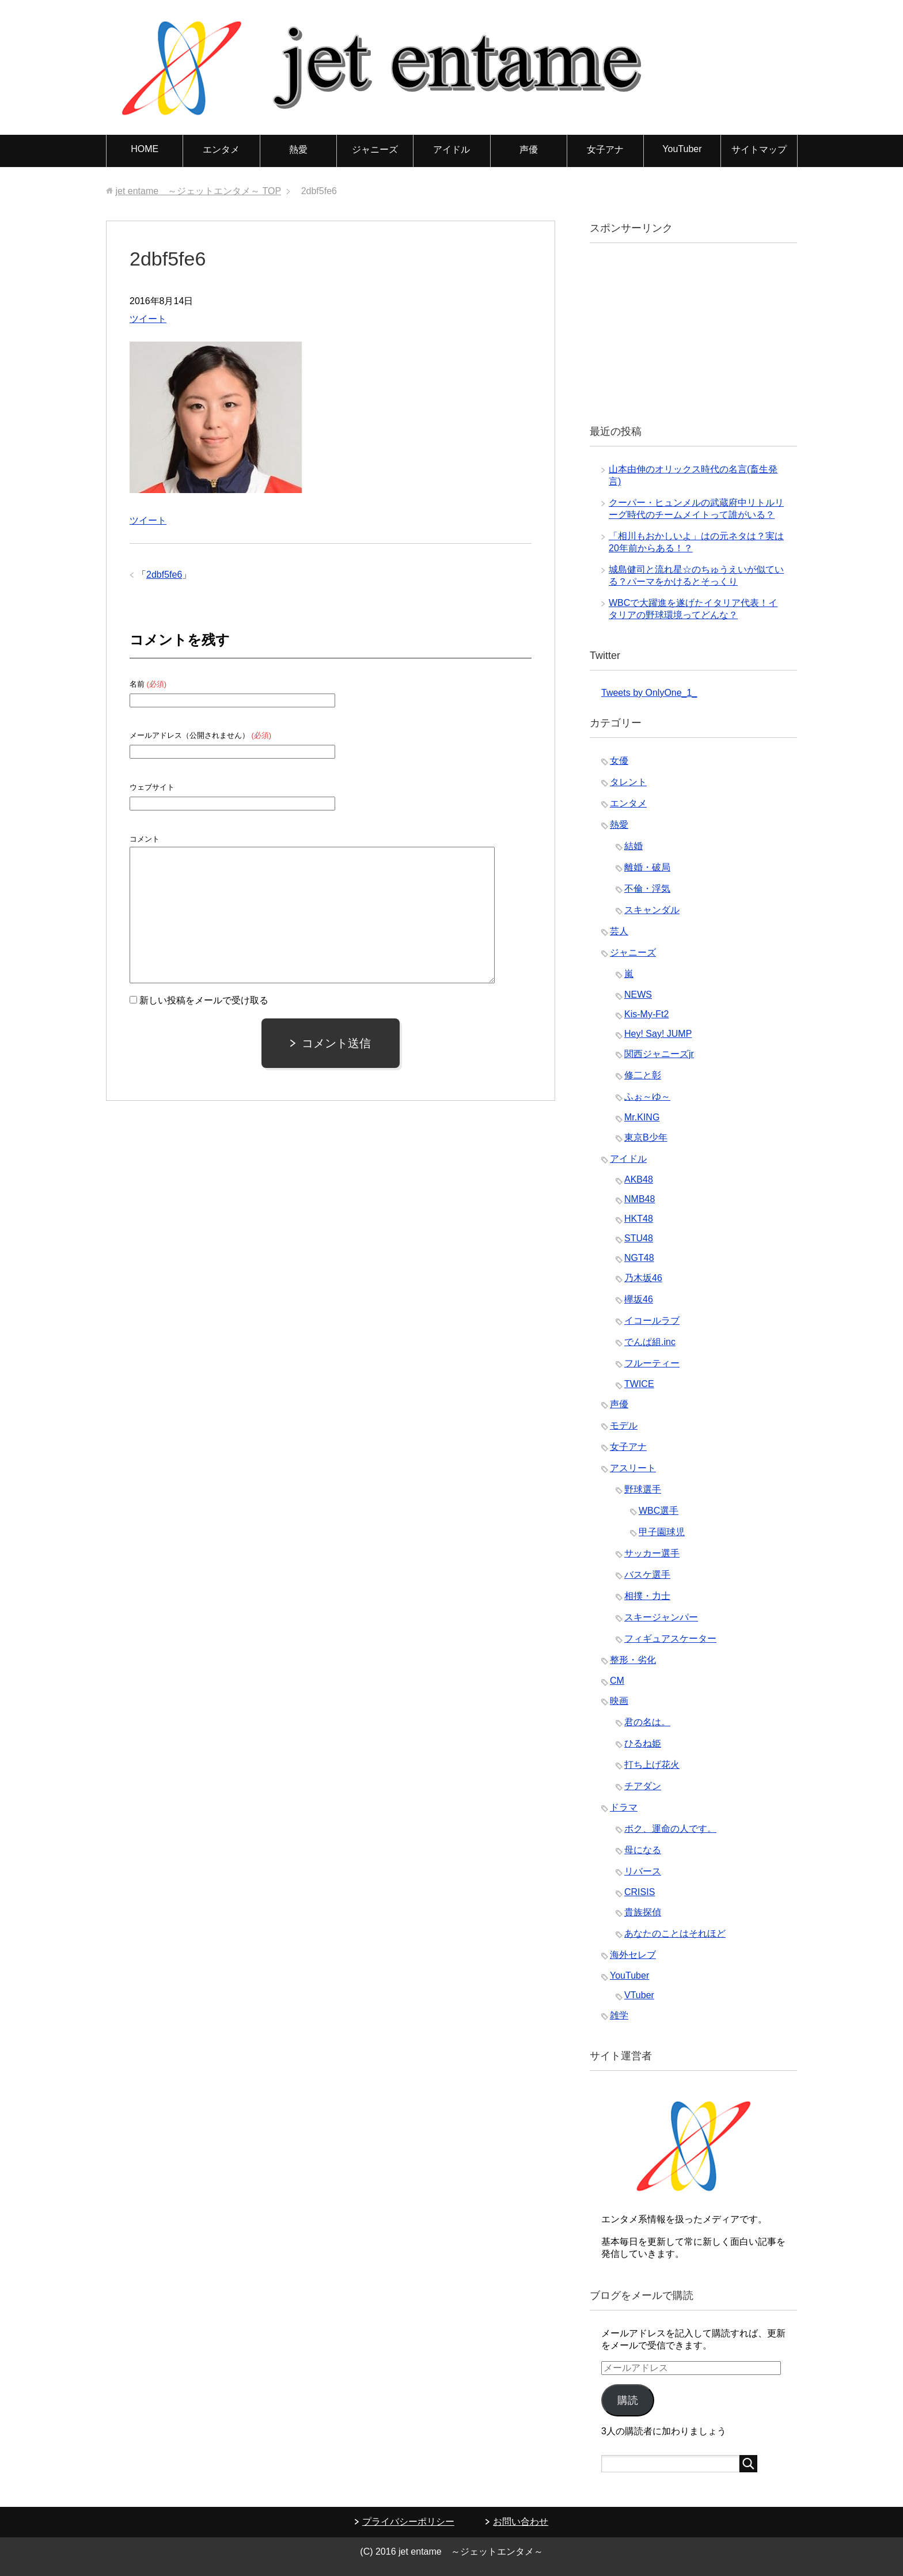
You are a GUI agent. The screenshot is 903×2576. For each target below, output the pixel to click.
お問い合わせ (520, 2521)
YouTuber (681, 149)
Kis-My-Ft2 (646, 1014)
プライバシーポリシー (408, 2521)
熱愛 (298, 149)
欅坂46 (638, 1299)
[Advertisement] (687, 332)
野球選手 (642, 1489)
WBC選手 (658, 1511)
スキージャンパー (661, 1617)
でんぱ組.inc (650, 1342)
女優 (619, 761)
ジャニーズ (375, 149)
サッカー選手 (652, 1553)
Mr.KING (641, 1117)
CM (617, 1680)
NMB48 (639, 1199)
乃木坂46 (643, 1278)
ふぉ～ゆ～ (647, 1096)
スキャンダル (652, 910)
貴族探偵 (642, 1912)
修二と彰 (642, 1075)
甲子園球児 (662, 1532)
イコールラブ (652, 1320)
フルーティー (652, 1363)
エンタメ (221, 149)
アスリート (633, 1468)
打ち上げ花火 (652, 1765)
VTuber (639, 1995)
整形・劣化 (633, 1660)
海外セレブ (633, 1955)
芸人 (619, 931)
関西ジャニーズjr (659, 1054)
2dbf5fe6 (164, 574)
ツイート (148, 319)
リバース (642, 1871)
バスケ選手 (647, 1574)
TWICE (639, 1384)
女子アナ (605, 149)
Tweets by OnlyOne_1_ (649, 693)
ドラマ (624, 1807)
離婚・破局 (647, 867)
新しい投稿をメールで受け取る (203, 1000)
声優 (528, 149)
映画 (619, 1701)
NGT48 (639, 1258)
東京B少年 (645, 1137)
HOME (144, 149)
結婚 (633, 846)
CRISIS (639, 1892)
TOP (198, 191)
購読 (627, 2400)
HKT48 (638, 1218)
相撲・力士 (647, 1596)
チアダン (642, 1786)
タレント (628, 782)
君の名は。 (647, 1722)
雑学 (619, 2015)
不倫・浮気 (647, 888)
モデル (624, 1425)
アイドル (451, 149)
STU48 (638, 1238)
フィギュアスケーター (670, 1638)
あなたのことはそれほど (675, 1933)
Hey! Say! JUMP (658, 1034)
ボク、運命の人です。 (670, 1828)
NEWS (638, 994)
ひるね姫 (642, 1743)
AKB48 (638, 1179)
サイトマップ (759, 149)
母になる (642, 1850)
